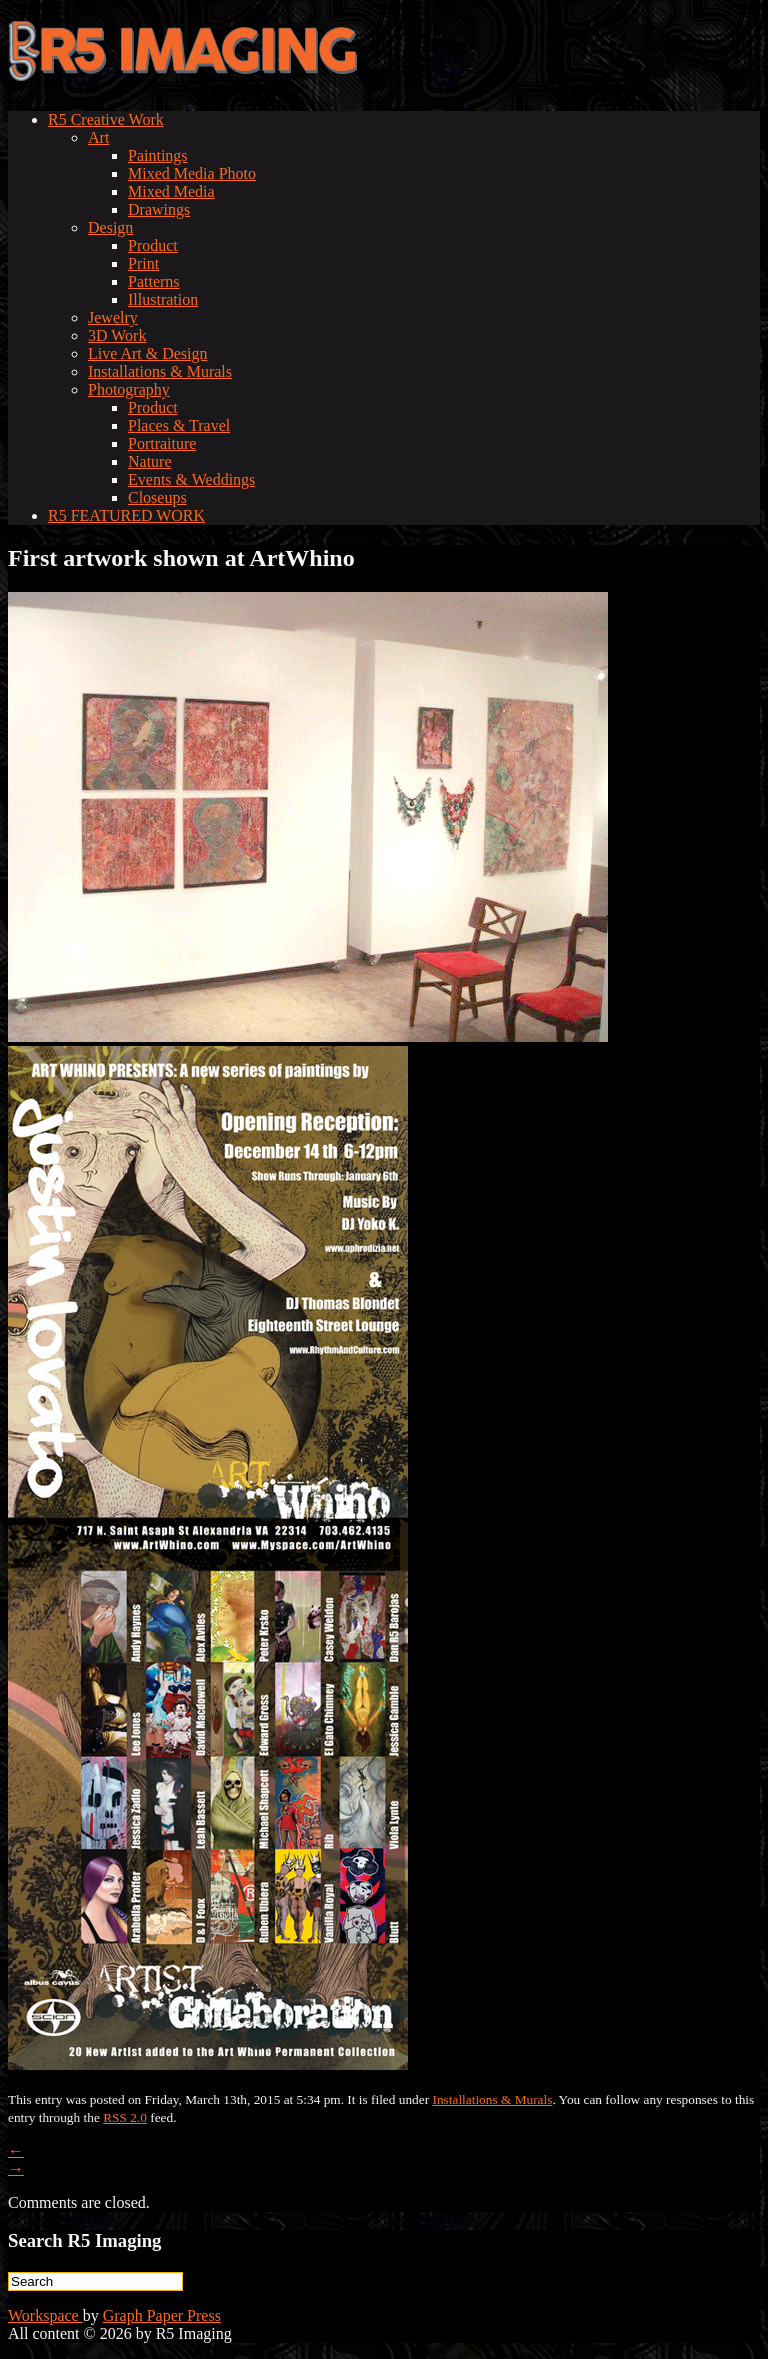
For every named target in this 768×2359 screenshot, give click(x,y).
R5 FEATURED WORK (126, 515)
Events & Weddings (191, 479)
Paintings (158, 155)
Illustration (163, 299)
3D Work (117, 335)
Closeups (157, 497)
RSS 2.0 (125, 2117)
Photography (129, 389)
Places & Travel (179, 425)
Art (98, 137)
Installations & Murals (160, 371)
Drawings (159, 209)
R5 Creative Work (106, 119)
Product (153, 245)
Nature (150, 461)
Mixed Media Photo (192, 173)
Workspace (45, 2315)
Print (143, 263)
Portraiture (162, 443)
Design (110, 227)
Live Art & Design (148, 353)
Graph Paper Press (162, 2315)
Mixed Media (171, 191)
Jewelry (113, 317)
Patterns (154, 281)
